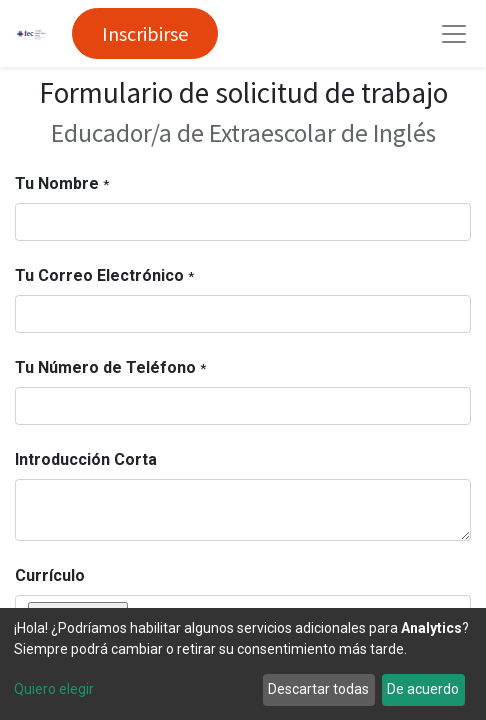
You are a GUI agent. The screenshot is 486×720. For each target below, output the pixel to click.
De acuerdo (423, 689)
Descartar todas (318, 689)
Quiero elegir (54, 689)
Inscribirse (145, 33)
